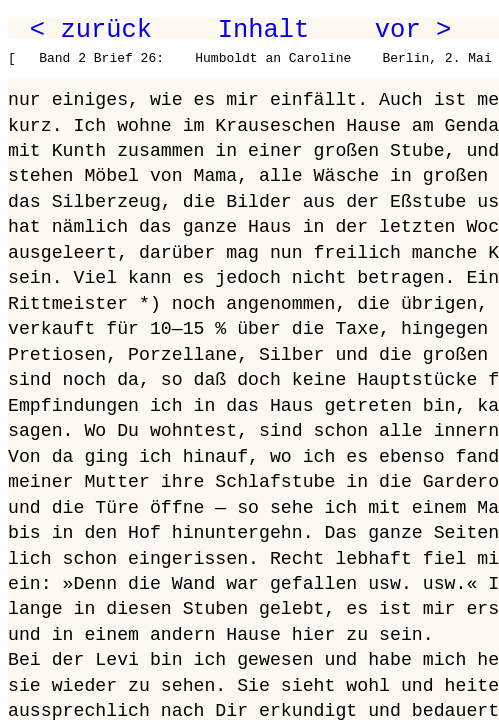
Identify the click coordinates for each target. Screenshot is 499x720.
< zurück (91, 30)
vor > (413, 30)
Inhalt (264, 30)
